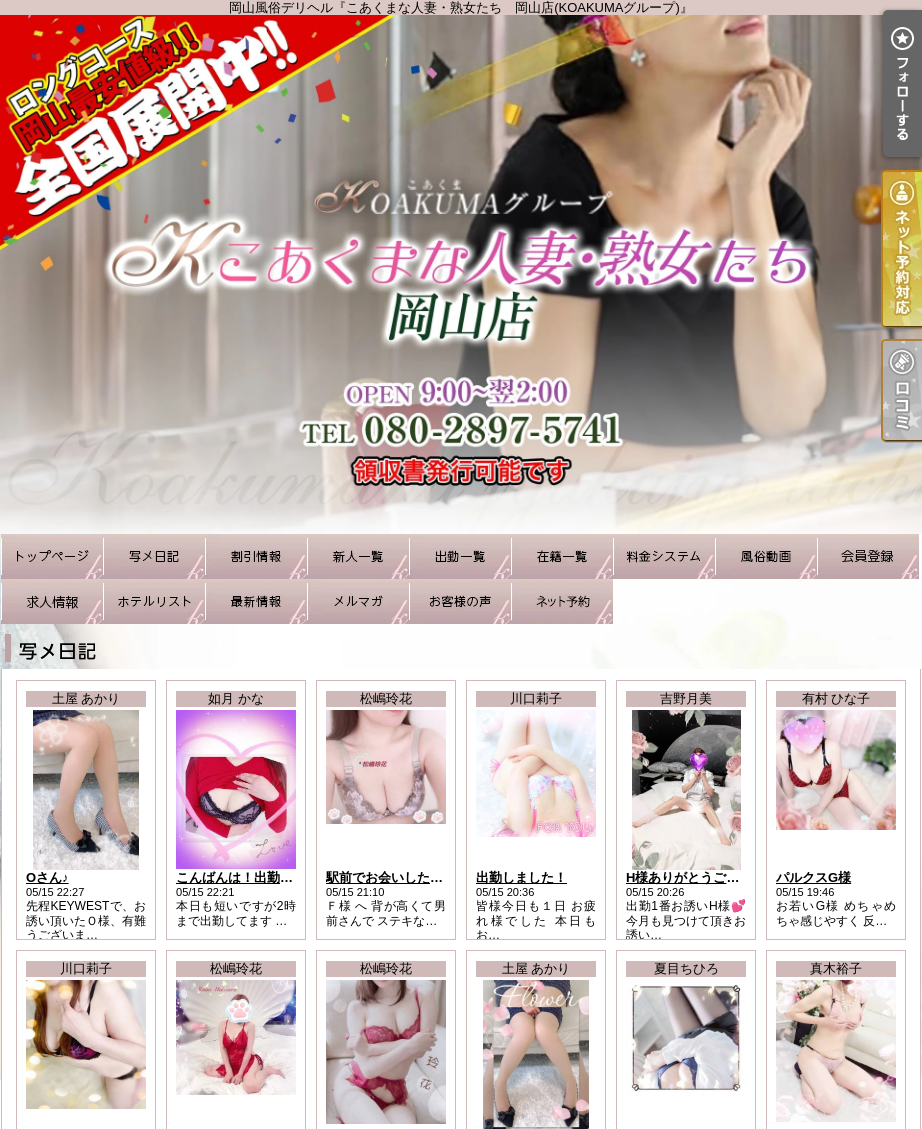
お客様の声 (460, 601)
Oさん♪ (47, 877)
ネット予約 (562, 601)
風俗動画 (766, 556)
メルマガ (358, 601)
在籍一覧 (562, 556)
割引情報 (256, 556)
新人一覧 (358, 556)
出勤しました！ (521, 877)
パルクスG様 (813, 877)
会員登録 (868, 556)
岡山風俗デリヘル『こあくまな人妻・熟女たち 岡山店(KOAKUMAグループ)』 (461, 274)
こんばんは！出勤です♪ (244, 877)
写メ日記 (154, 556)
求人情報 (52, 601)
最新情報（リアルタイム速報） (256, 601)
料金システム (664, 556)
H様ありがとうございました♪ (712, 877)
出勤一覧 (460, 556)
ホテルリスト (154, 601)
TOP (52, 556)
